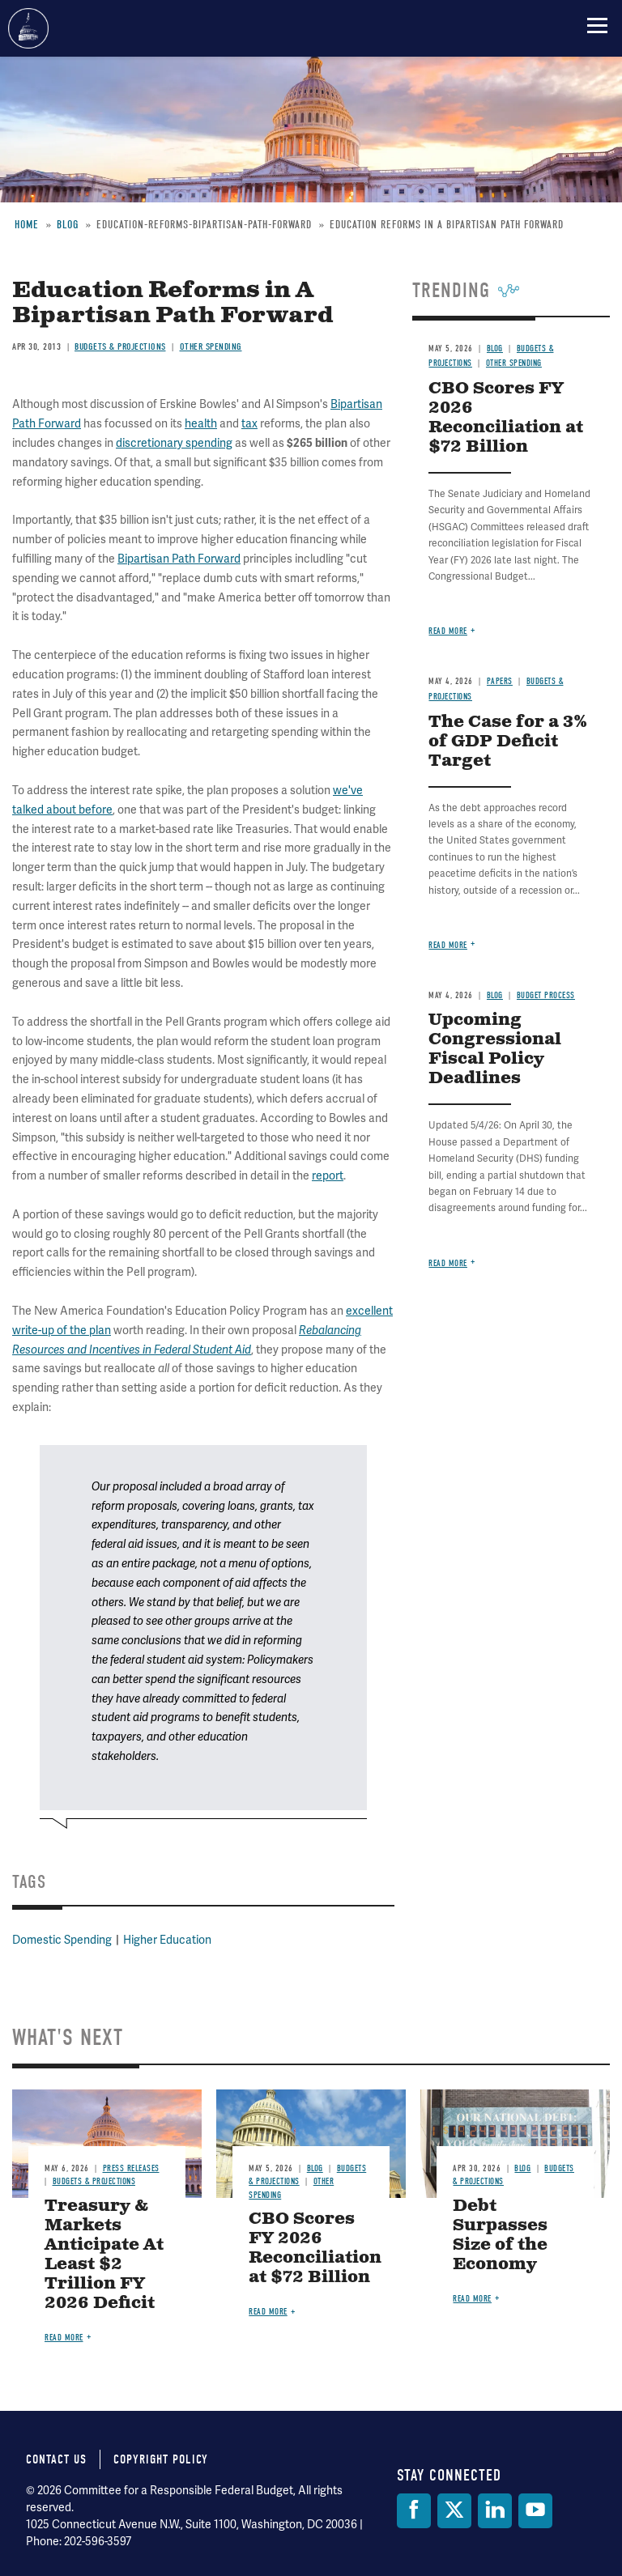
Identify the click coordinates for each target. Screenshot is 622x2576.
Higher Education (167, 1940)
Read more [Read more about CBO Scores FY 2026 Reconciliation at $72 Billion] (268, 2311)
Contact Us (56, 2459)
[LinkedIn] (495, 2510)
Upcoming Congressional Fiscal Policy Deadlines (494, 1050)
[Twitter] (454, 2510)
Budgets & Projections (94, 2181)
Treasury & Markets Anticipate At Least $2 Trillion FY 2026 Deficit (104, 2255)
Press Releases (131, 2168)
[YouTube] (535, 2510)
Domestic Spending (62, 1940)
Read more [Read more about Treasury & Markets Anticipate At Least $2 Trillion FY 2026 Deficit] (64, 2337)
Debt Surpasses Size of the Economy (500, 2236)
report (327, 1176)
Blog (495, 995)
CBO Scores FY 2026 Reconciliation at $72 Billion (315, 2248)
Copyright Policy (160, 2459)
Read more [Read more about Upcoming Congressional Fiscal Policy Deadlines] (447, 1263)
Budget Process (546, 995)
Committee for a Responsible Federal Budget (28, 28)
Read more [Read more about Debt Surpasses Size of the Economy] (472, 2298)
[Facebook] (414, 2510)
